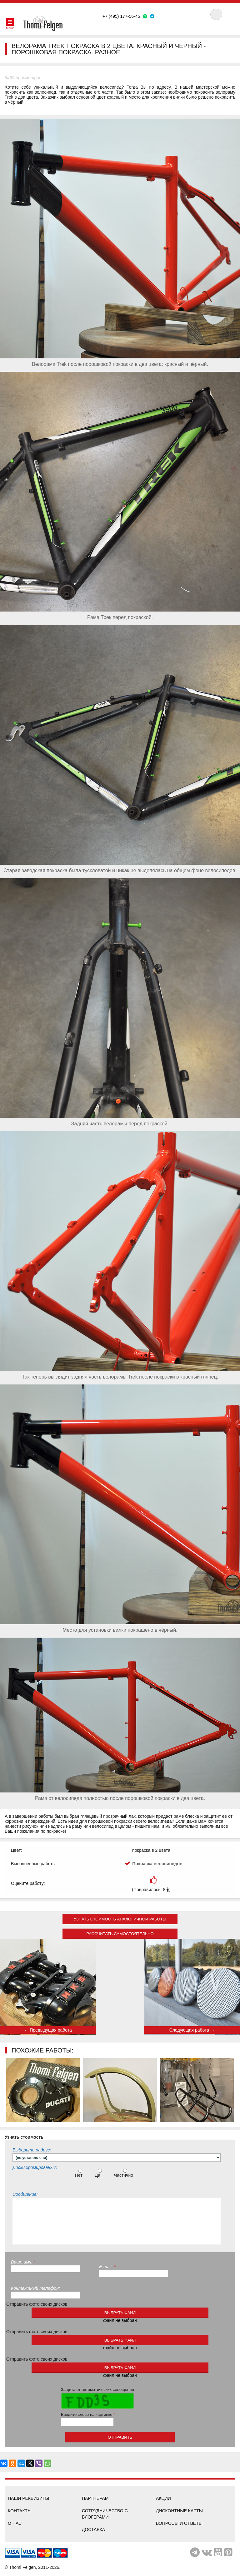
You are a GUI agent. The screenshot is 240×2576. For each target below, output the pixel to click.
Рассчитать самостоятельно (119, 1933)
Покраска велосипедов (157, 1863)
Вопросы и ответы (179, 2523)
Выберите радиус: (31, 2149)
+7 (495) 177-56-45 (121, 16)
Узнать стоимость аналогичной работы (120, 1919)
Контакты (20, 2510)
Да (99, 2173)
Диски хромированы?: (34, 2167)
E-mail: (107, 2266)
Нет (79, 2173)
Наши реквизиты (28, 2498)
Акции (163, 2498)
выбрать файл (120, 2312)
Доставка (93, 2529)
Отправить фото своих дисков (37, 2304)
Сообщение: (25, 2194)
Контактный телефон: (35, 2288)
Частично (124, 2173)
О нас (15, 2523)
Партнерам (95, 2498)
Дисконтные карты (179, 2510)
